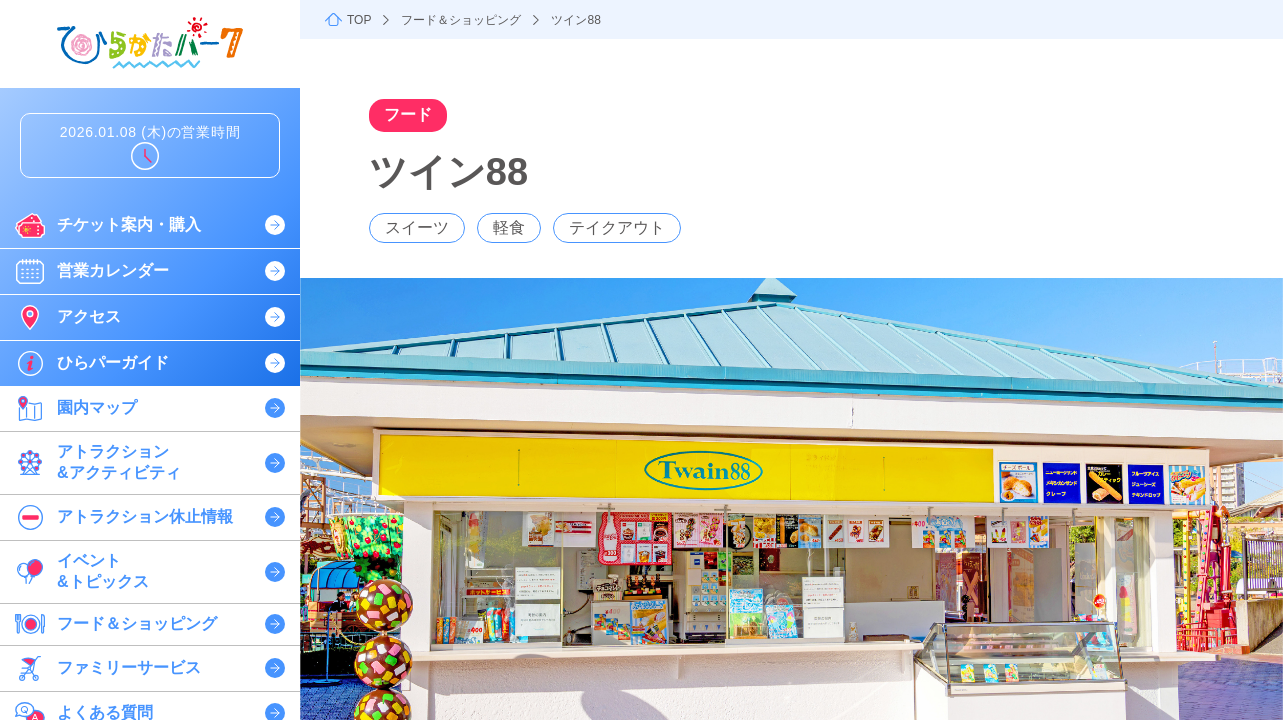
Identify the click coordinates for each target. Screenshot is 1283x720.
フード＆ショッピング (461, 20)
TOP (359, 20)
